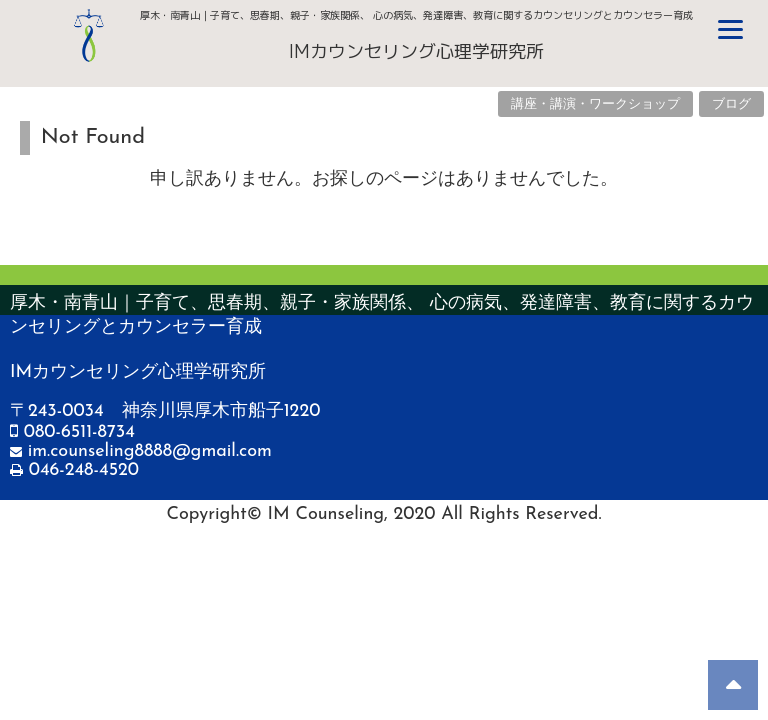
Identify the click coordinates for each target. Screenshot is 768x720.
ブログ (731, 104)
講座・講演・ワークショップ (595, 104)
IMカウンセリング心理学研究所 (416, 51)
